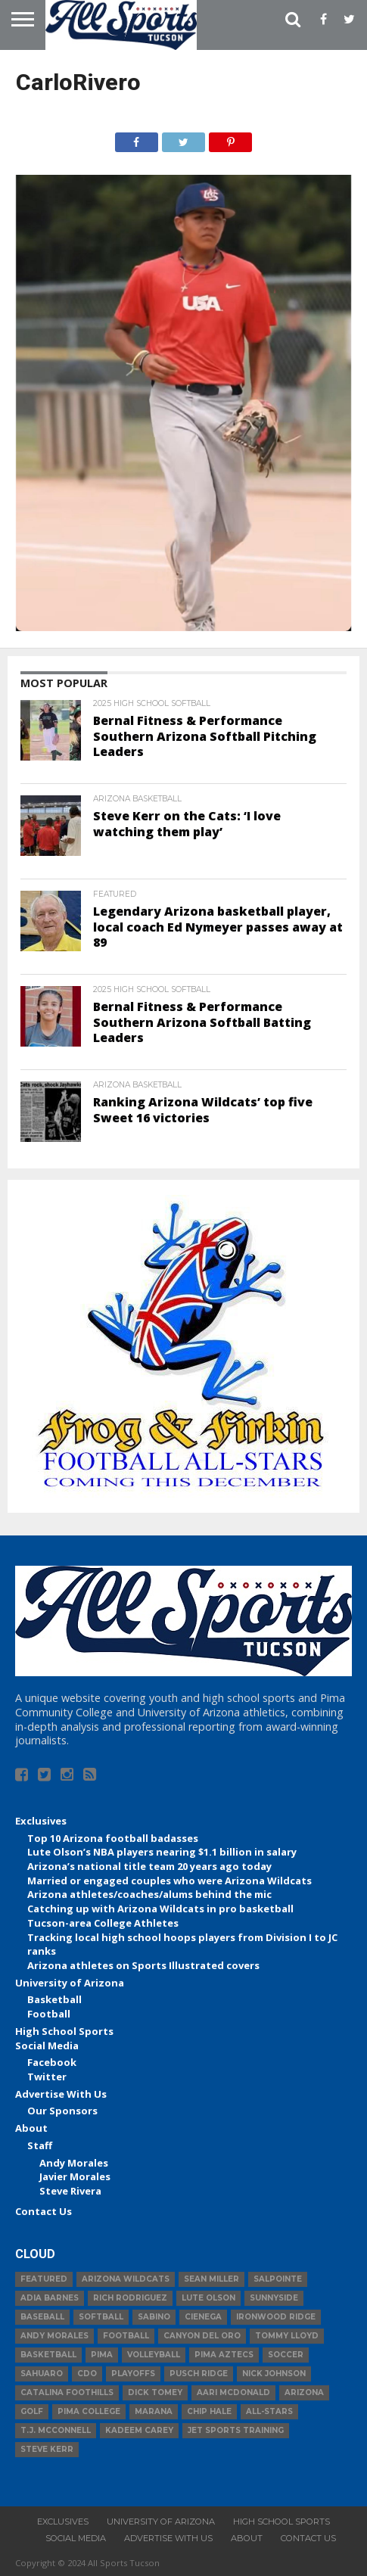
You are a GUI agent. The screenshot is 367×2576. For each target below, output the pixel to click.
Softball (101, 2317)
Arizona (304, 2392)
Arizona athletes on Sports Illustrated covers (143, 1965)
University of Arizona (69, 1983)
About (31, 2128)
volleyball (153, 2355)
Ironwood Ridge (276, 2317)
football (126, 2336)
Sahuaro (41, 2373)
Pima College (89, 2411)
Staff (39, 2145)
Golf (31, 2411)
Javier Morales (74, 2176)
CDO (87, 2373)
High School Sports (64, 2031)
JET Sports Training (236, 2430)
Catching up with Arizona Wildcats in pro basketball (160, 1908)
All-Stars (269, 2411)
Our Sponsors (62, 2110)
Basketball (54, 1999)
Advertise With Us (61, 2094)
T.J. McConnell (55, 2430)
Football (48, 2014)
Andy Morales (73, 2163)
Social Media (47, 2045)
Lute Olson (208, 2298)
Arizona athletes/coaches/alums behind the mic (149, 1894)
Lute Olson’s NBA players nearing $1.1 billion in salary (162, 1852)
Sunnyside (274, 2298)
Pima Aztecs (223, 2355)
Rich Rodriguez (130, 2298)
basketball (48, 2355)
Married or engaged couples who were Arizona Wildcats (169, 1880)
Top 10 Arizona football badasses (112, 1838)
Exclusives (41, 1821)
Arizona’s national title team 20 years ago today (149, 1866)
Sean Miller (211, 2279)
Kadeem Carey (139, 2430)
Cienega (203, 2317)
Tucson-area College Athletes (103, 1923)
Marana (154, 2411)
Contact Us (43, 2211)
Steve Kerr (46, 2449)
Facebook (51, 2062)
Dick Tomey (155, 2392)
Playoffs (133, 2373)
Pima (102, 2355)
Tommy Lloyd (287, 2336)
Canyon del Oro (202, 2336)
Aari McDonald (233, 2392)
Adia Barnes (49, 2298)
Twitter (47, 2076)
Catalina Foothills (67, 2392)
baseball (42, 2317)
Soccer (285, 2355)
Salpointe (277, 2279)
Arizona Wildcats (126, 2279)
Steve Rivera (70, 2191)
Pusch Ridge (199, 2373)
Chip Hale (209, 2411)
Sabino (154, 2317)
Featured (43, 2279)
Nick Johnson (274, 2373)
